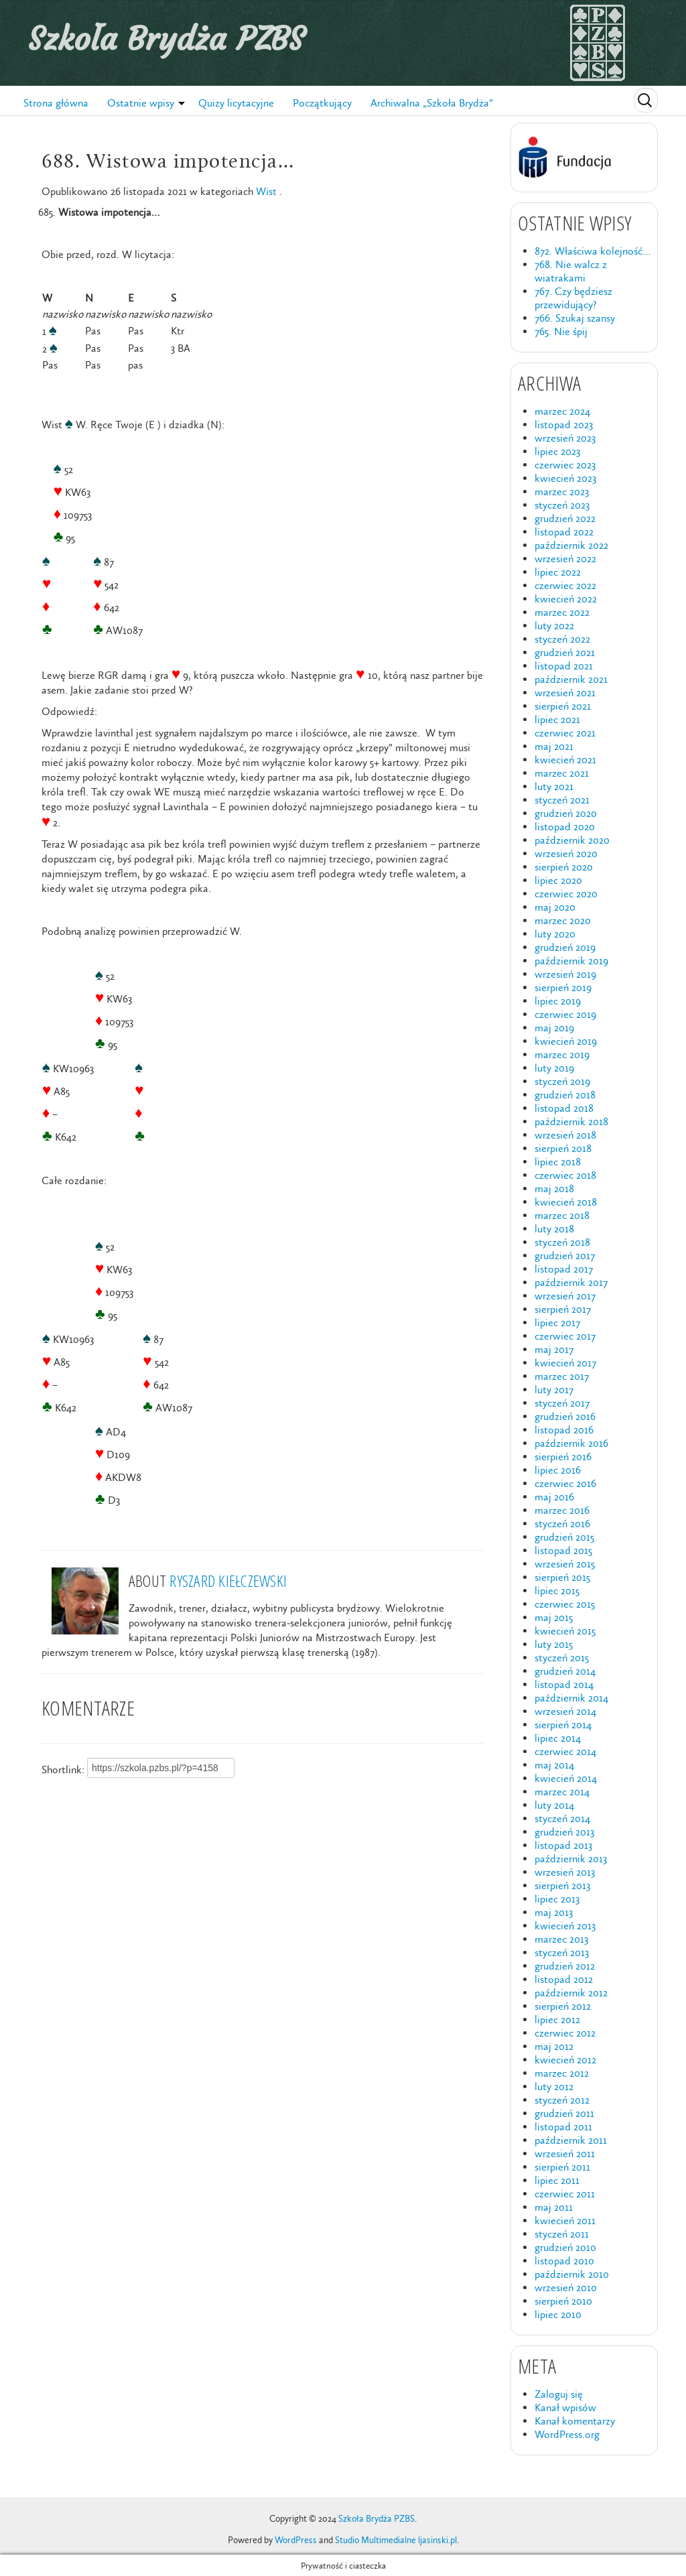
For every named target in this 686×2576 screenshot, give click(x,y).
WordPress (296, 2540)
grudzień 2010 (565, 2247)
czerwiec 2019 (565, 1014)
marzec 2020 (563, 920)
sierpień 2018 (563, 1148)
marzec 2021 (562, 773)
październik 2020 (572, 840)
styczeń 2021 (562, 799)
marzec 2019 (562, 1054)
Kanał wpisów (565, 2407)
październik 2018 (571, 1121)
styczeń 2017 (562, 1403)
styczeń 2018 (562, 1242)
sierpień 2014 (563, 1724)
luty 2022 (554, 625)
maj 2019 (554, 1027)
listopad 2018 (564, 1108)
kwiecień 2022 (566, 598)
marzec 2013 (561, 1939)
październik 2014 (571, 1697)
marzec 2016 (562, 1510)
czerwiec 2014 (565, 1751)
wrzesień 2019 (565, 974)
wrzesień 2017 (565, 1295)
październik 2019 (571, 960)
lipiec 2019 (558, 1000)
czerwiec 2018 (565, 1175)
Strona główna (55, 102)
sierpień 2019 (563, 987)
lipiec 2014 (558, 1738)
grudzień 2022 (565, 518)
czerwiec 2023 (565, 464)
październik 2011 (571, 2140)
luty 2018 (554, 1228)
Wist (266, 191)
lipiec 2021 (557, 719)
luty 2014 (554, 1805)
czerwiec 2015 (565, 1604)
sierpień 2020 (564, 866)
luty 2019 (554, 1067)
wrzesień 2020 (566, 853)
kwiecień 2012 (565, 2059)
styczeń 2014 (562, 1818)
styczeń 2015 (562, 1657)
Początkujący (322, 102)
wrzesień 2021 (565, 692)
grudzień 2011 (564, 2113)
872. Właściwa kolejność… (592, 251)
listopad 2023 (564, 424)
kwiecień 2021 (565, 759)
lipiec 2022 (558, 572)
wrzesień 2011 (565, 2153)
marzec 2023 (562, 491)
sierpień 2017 (563, 1309)
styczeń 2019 (562, 1081)
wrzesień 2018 (565, 1135)
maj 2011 (554, 2207)
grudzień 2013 (564, 1831)
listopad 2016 (564, 1429)
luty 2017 (554, 1389)
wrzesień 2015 (565, 1563)
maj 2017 (554, 1349)
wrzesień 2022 (565, 558)
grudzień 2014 (565, 1671)
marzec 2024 (562, 411)
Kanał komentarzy (575, 2420)
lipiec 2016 (558, 1470)
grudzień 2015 (564, 1537)
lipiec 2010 (558, 2314)
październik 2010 (572, 2274)
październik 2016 (571, 1443)
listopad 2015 (563, 1550)
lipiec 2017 (557, 1322)
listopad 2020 (565, 826)
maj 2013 (554, 1912)
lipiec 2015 (557, 1590)
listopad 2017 (564, 1269)
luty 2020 (555, 933)
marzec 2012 (562, 2073)
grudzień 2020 (566, 813)
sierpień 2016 (563, 1456)
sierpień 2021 (563, 706)
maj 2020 (555, 907)
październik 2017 (571, 1282)
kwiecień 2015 (565, 1630)
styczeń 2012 (562, 2100)
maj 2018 (554, 1188)
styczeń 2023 (562, 505)
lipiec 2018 (558, 1161)
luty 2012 (554, 2086)
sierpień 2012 (563, 2006)
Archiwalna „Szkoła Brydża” (431, 102)
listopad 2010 (564, 2260)
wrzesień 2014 (565, 1711)
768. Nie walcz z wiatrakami (571, 271)
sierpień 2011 (562, 2167)
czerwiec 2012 (565, 2032)
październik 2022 (571, 545)
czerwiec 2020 (566, 893)
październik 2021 (571, 679)
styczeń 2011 (562, 2234)
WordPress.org (567, 2434)
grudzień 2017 (565, 1255)
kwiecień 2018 (566, 1202)
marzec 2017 (562, 1376)
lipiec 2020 (558, 880)
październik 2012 (571, 1992)
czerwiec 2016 (565, 1483)
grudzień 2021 (565, 652)
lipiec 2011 (557, 2180)
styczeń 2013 (562, 1952)
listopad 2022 (564, 531)
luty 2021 (554, 786)
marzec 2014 (562, 1791)
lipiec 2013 (557, 1898)
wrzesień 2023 (565, 438)
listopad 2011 (563, 2126)
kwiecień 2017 (565, 1362)
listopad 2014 (564, 1684)
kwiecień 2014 (566, 1778)
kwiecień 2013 (565, 1925)
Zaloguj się (559, 2394)
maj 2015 (554, 1617)
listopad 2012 (564, 1979)
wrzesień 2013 (565, 1872)
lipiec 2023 (557, 451)
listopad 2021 (564, 665)
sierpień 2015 (562, 1577)
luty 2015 (554, 1644)
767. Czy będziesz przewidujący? (573, 298)
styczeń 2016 (562, 1523)
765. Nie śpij (561, 331)
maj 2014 (554, 1764)
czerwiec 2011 (565, 2193)
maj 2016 (554, 1496)
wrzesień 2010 (566, 2287)
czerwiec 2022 (565, 585)
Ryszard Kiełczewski (228, 1580)
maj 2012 (554, 2046)
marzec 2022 (562, 612)
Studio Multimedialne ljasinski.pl (396, 2540)
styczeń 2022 (562, 639)
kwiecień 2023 (565, 478)
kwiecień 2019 (566, 1041)
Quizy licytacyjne (236, 102)
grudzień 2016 (565, 1416)
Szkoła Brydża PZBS (166, 39)
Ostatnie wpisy (140, 102)
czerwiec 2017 (565, 1336)
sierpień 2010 (563, 2301)
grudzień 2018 (565, 1094)
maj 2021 (554, 746)
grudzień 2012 (565, 1965)
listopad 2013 (563, 1845)
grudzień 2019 (565, 947)
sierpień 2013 (562, 1885)
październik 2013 (571, 1858)
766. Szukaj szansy (575, 318)
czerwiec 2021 (565, 732)
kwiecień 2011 (565, 2220)
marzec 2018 (562, 1215)
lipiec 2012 (557, 2019)
